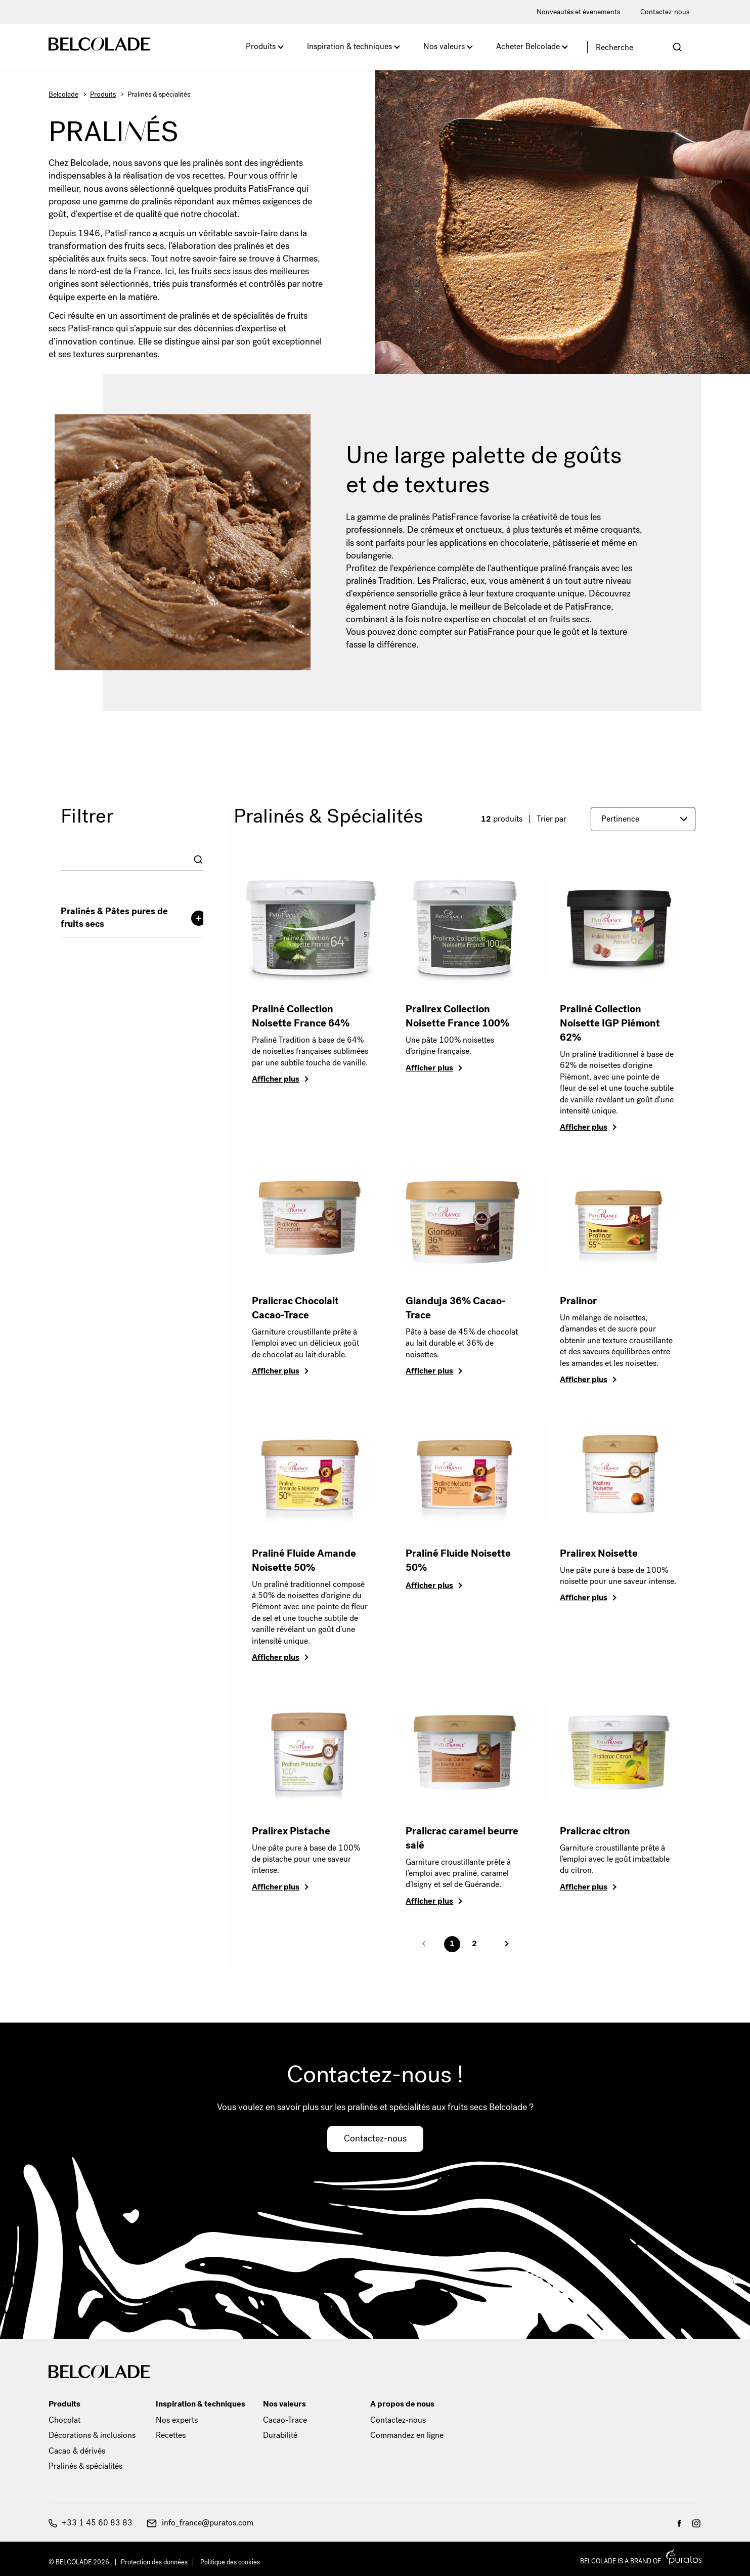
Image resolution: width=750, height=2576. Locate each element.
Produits (261, 46)
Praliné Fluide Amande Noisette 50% (304, 1560)
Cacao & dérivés (77, 2450)
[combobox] (132, 859)
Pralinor (578, 1301)
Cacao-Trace (285, 2420)
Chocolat (64, 2420)
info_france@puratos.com (200, 2522)
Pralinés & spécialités (85, 2466)
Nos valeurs (444, 46)
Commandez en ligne (407, 2435)
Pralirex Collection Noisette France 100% (457, 1016)
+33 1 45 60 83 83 (91, 2522)
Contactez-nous (664, 12)
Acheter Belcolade (528, 46)
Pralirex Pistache (291, 1831)
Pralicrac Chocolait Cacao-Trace (295, 1308)
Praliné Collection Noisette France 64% (300, 1016)
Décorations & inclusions (92, 2435)
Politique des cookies (230, 2562)
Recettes (171, 2435)
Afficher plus (275, 1079)
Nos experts (177, 2420)
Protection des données (154, 2562)
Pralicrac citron (595, 1831)
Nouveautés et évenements (578, 12)
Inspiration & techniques (349, 46)
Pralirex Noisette (599, 1553)
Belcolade (63, 94)
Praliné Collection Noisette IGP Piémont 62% (610, 1023)
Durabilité (280, 2435)
